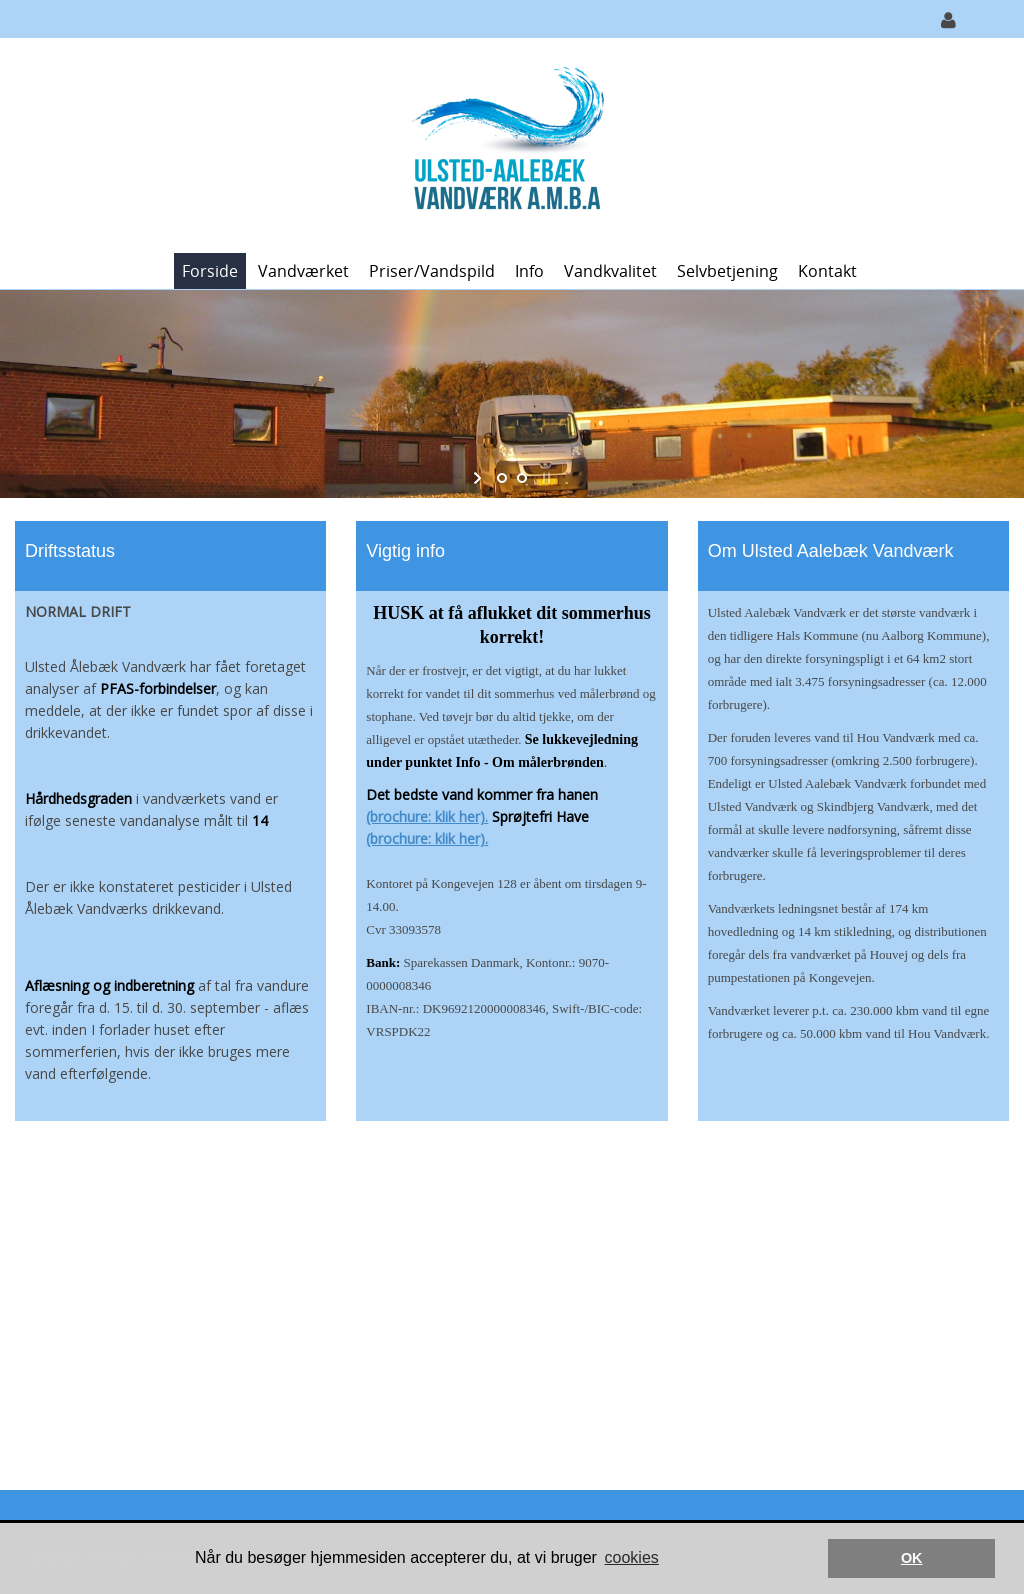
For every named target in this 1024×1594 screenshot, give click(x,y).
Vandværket (303, 271)
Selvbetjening (727, 271)
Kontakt (827, 271)
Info (529, 271)
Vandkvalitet (610, 271)
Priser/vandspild (432, 271)
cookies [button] (632, 1557)
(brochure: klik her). (427, 816)
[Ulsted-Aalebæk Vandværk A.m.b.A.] (505, 143)
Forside (210, 271)
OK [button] (912, 1558)
